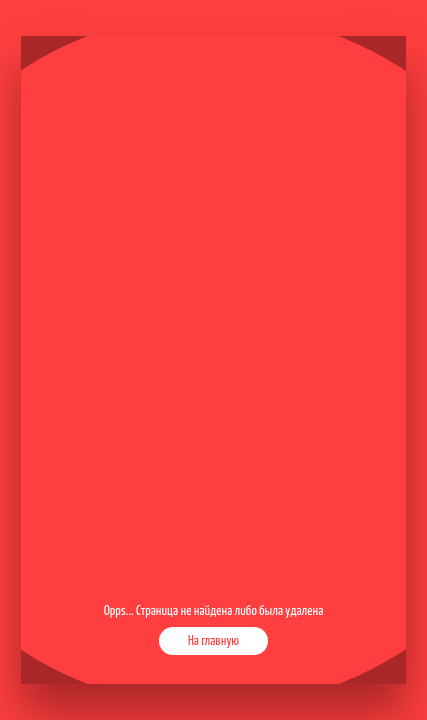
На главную (213, 641)
